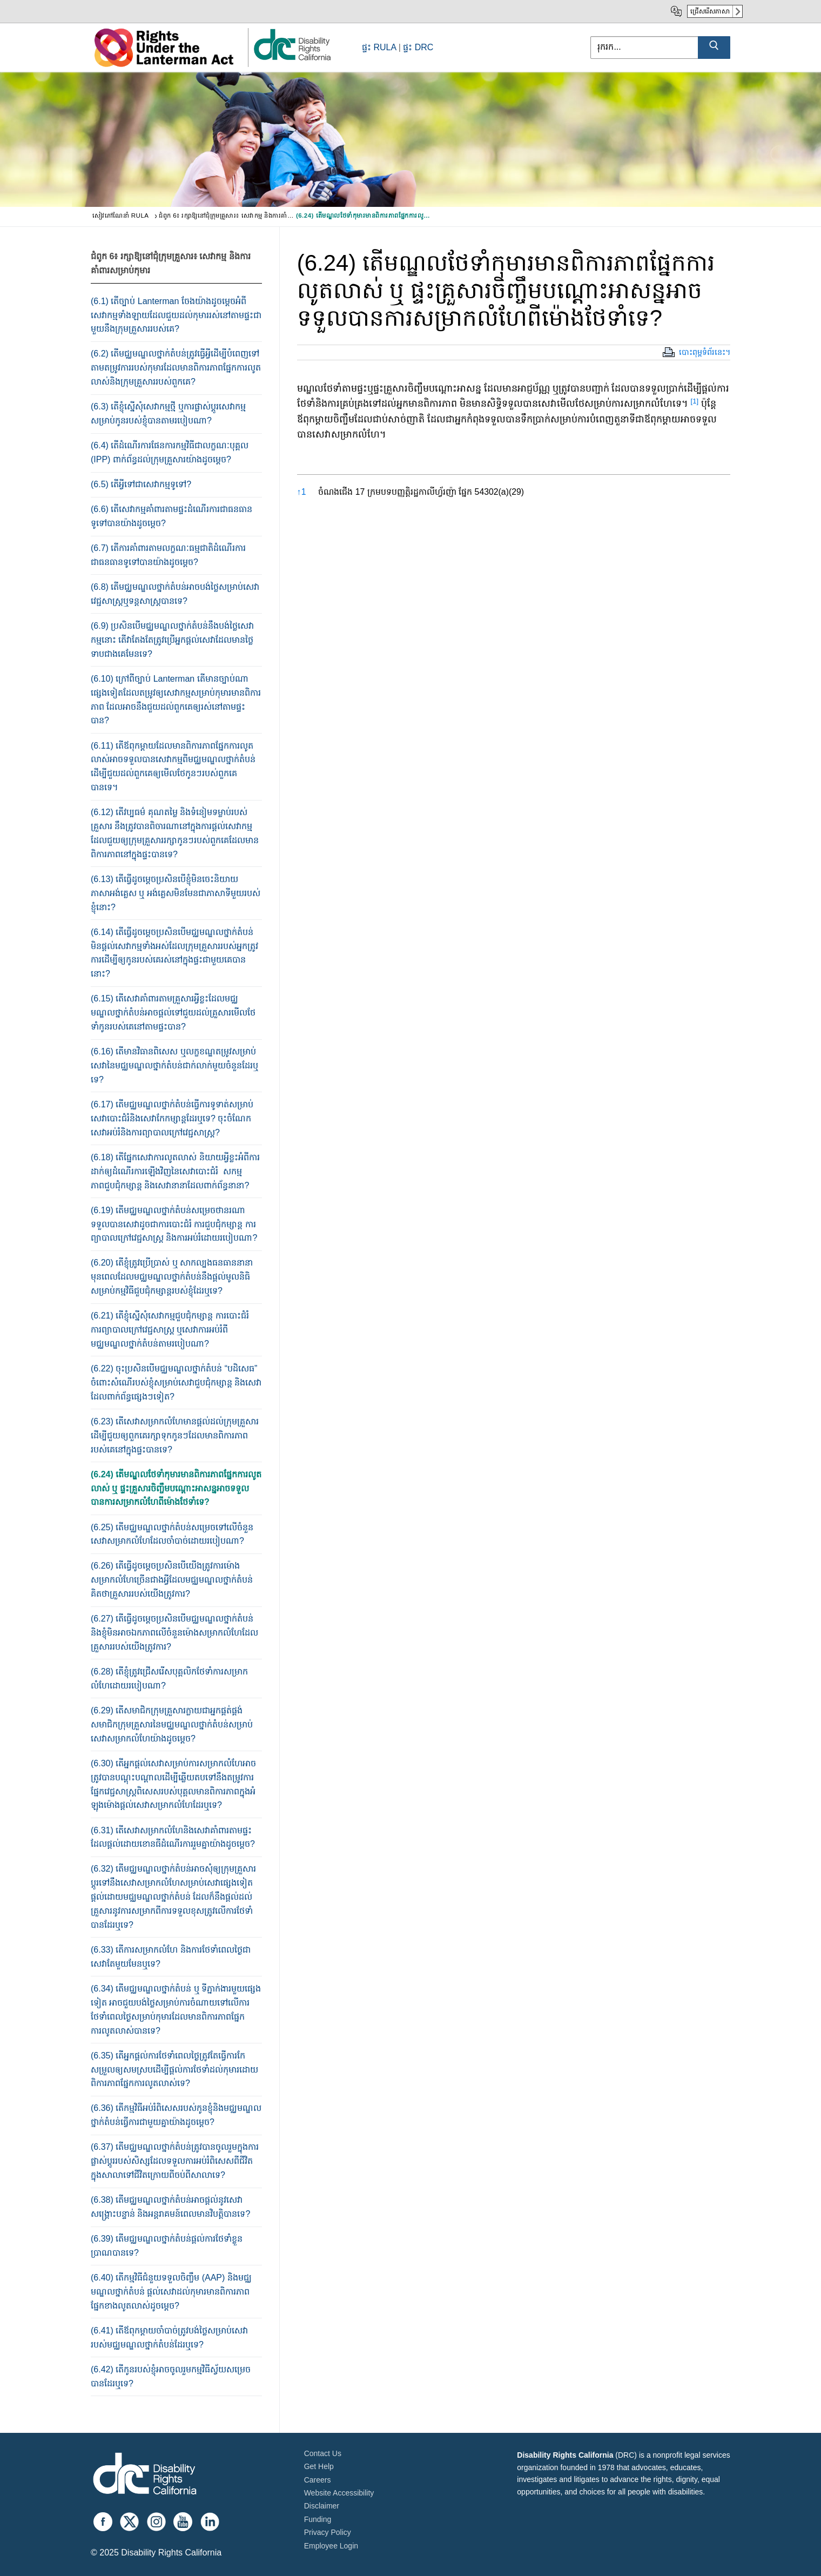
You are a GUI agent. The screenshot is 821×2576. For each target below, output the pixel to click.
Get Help (319, 2466)
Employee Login (331, 2545)
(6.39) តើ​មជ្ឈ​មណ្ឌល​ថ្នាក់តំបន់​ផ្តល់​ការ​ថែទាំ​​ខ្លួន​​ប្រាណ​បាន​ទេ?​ (167, 2245)
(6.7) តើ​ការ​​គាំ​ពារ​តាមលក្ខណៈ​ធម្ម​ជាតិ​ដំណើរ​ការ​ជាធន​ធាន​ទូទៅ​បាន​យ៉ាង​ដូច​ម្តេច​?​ (168, 555)
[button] (695, 403)
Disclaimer (321, 2505)
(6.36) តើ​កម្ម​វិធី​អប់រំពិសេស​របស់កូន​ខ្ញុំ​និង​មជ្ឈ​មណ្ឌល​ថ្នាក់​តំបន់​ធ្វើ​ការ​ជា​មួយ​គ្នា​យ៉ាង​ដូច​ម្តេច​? (176, 2115)
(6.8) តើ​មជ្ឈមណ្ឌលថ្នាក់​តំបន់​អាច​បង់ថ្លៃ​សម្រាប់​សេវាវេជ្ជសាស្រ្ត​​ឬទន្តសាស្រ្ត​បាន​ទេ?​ (175, 594)
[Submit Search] (714, 47)
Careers (317, 2480)
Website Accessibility (339, 2492)
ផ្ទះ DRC (418, 47)
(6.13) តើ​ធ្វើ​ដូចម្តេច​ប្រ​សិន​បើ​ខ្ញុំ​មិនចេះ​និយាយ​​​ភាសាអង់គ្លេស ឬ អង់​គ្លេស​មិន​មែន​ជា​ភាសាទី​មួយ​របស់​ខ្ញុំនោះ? (175, 893)
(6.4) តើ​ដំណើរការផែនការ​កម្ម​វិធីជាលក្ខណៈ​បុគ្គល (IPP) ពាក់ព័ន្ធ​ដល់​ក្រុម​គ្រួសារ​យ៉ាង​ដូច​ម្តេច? (169, 452)
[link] (291, 59)
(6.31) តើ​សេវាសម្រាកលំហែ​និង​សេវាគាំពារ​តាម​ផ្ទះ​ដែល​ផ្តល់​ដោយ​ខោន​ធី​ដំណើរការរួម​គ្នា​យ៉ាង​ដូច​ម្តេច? (173, 1837)
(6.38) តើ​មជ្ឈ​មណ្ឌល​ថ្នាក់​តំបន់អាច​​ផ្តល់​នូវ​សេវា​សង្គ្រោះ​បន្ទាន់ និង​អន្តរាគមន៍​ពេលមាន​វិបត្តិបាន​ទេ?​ (170, 2206)
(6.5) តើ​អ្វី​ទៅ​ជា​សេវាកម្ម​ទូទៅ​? (141, 484)
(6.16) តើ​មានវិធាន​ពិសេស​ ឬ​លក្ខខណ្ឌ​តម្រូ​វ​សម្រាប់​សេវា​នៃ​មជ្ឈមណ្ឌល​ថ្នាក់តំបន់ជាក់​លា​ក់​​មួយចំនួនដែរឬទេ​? (174, 1065)
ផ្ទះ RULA (379, 47)
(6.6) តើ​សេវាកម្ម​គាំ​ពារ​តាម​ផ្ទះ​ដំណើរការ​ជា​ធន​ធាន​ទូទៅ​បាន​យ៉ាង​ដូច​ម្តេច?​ (171, 516)
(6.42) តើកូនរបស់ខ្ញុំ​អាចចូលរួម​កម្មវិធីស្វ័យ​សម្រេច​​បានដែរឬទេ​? (171, 2376)
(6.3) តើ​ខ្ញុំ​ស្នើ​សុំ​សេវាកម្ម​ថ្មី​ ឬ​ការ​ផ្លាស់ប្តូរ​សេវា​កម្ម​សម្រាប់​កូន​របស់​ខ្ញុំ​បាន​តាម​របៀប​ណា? (168, 413)
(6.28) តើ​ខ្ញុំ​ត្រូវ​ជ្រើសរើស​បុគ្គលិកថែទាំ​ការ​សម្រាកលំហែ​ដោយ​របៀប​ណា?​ (169, 1678)
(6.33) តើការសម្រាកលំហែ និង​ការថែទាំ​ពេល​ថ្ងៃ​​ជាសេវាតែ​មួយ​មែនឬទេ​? (171, 1956)
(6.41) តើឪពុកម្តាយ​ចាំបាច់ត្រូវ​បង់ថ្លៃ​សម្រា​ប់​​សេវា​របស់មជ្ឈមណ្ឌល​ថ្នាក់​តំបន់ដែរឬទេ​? (169, 2337)
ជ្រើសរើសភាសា (710, 11)
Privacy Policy (327, 2532)
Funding (318, 2519)
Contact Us (322, 2453)
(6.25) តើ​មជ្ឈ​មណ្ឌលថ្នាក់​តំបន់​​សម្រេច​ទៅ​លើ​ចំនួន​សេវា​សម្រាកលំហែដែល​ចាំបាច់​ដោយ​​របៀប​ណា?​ (172, 1534)
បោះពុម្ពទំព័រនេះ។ (704, 352)
